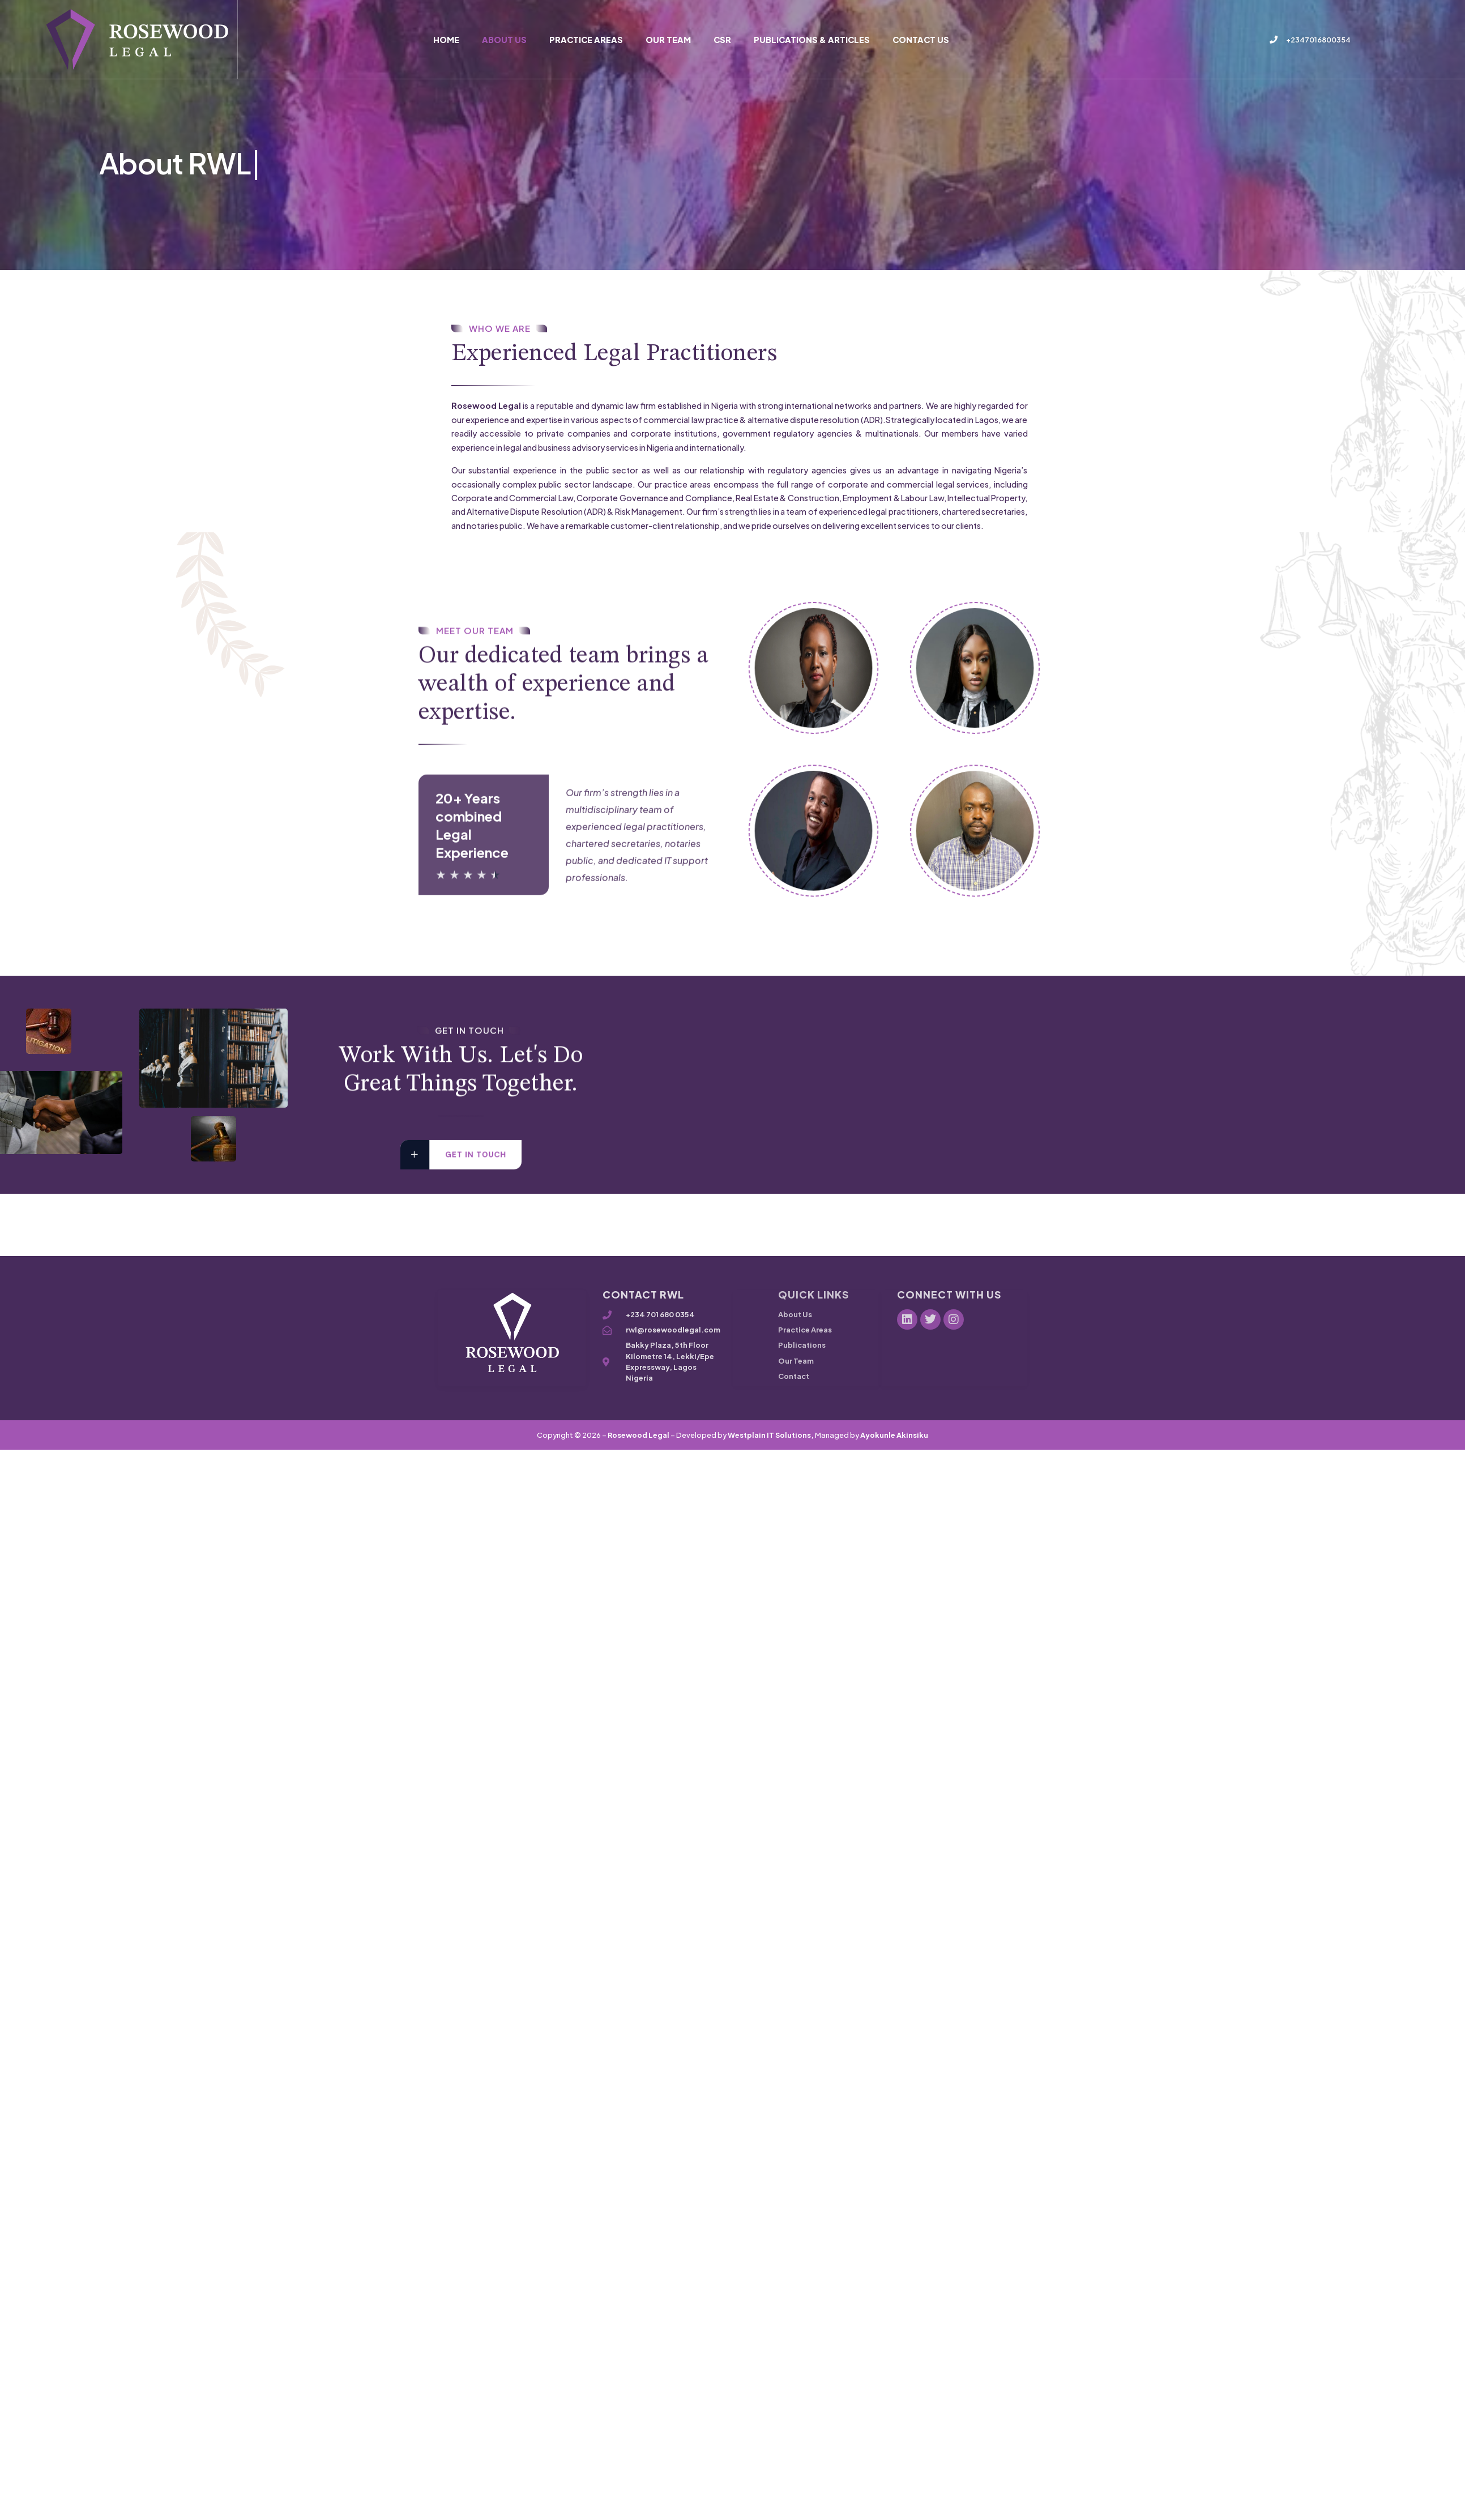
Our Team (668, 40)
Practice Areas (586, 40)
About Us (504, 40)
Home (446, 40)
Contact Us (920, 40)
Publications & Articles (812, 40)
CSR (722, 40)
